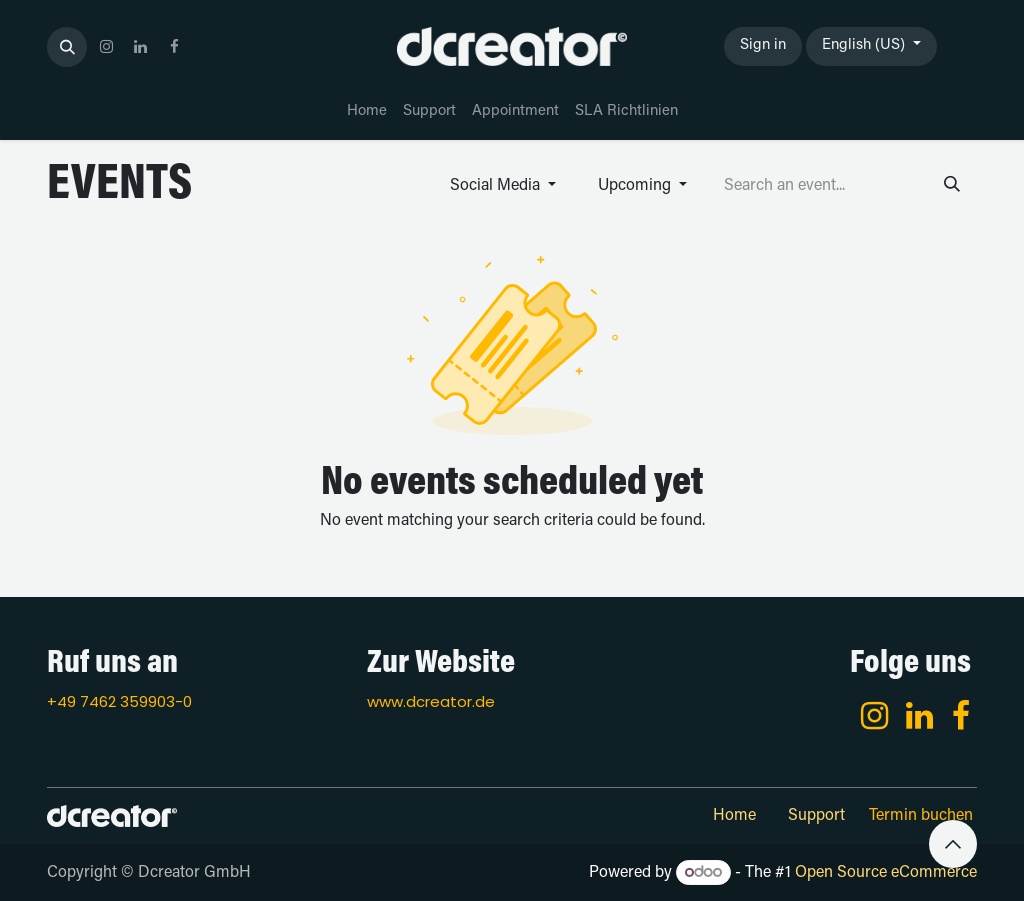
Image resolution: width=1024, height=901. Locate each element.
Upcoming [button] (636, 186)
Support (816, 816)
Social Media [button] (497, 186)
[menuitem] (367, 112)
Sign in (763, 45)
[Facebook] (961, 716)
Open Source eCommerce (886, 873)
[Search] (952, 186)
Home (734, 816)
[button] (67, 47)
